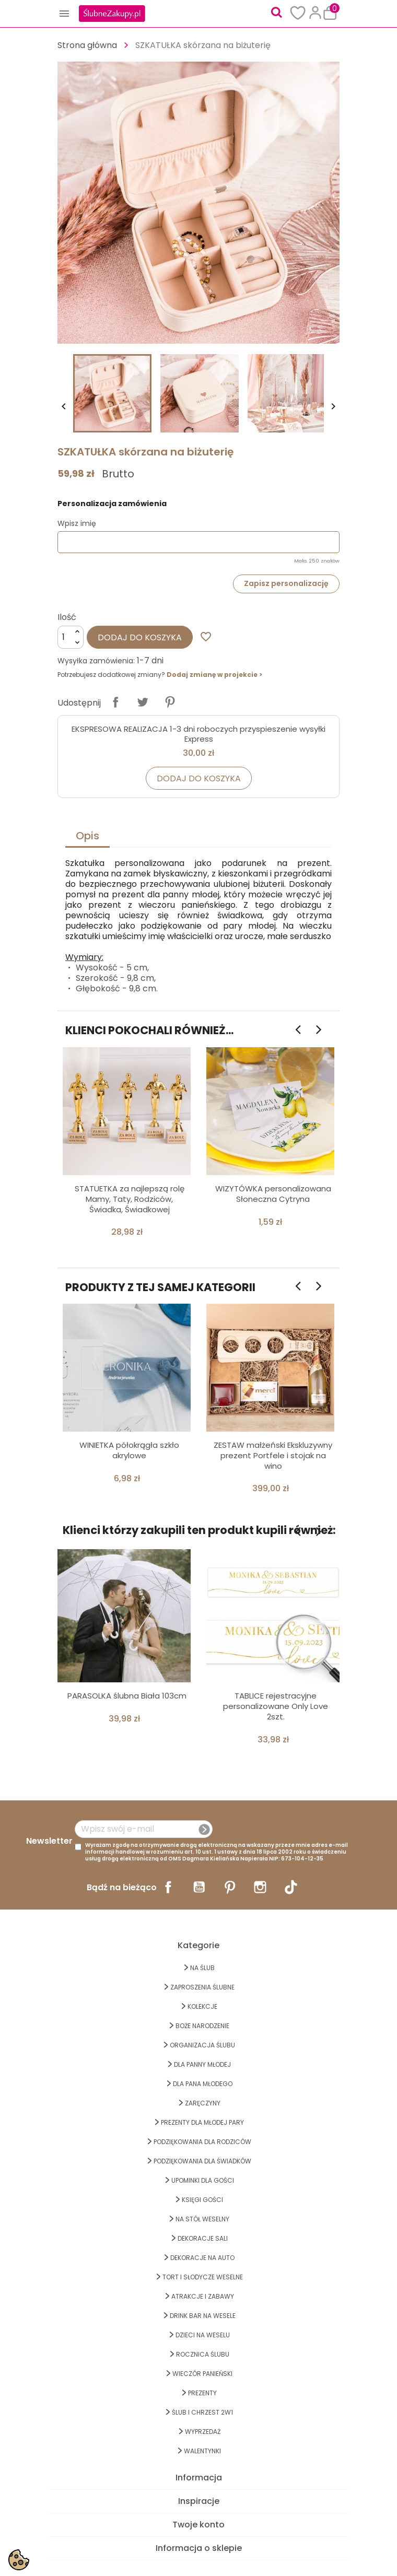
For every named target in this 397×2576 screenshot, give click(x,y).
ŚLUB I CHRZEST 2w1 (202, 2412)
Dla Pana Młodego (202, 2083)
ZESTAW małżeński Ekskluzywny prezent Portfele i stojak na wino (273, 1455)
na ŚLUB (202, 1967)
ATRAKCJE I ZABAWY (202, 2296)
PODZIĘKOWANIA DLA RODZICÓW (202, 2141)
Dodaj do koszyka (140, 637)
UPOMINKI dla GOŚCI (202, 2180)
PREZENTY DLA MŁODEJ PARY (202, 2122)
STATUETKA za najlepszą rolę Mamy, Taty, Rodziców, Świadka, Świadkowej (129, 1199)
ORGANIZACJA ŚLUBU (202, 2045)
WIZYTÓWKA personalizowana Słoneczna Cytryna (273, 1193)
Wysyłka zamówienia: (96, 660)
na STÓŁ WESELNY (202, 2219)
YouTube (199, 1887)
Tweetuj (142, 702)
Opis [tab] (87, 835)
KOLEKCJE (202, 2006)
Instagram (260, 1887)
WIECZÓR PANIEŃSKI (202, 2373)
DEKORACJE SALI (203, 2238)
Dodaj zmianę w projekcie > (214, 674)
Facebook (168, 1887)
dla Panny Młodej (202, 2064)
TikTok (291, 1887)
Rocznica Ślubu (202, 2354)
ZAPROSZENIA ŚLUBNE (202, 1987)
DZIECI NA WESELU (203, 2335)
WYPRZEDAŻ (202, 2431)
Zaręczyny (202, 2103)
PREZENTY (202, 2392)
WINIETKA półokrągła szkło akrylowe (129, 1450)
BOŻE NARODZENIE (202, 2025)
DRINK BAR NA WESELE (203, 2315)
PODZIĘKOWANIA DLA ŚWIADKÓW (202, 2161)
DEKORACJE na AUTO (202, 2257)
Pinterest (169, 702)
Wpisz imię (76, 523)
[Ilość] (70, 637)
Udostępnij (115, 702)
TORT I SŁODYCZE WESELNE (202, 2277)
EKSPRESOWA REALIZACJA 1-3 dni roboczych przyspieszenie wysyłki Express (198, 734)
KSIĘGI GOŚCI (202, 2199)
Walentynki (202, 2450)
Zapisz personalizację (286, 583)
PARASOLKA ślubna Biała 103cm (126, 1695)
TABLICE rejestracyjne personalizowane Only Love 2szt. (275, 1706)
